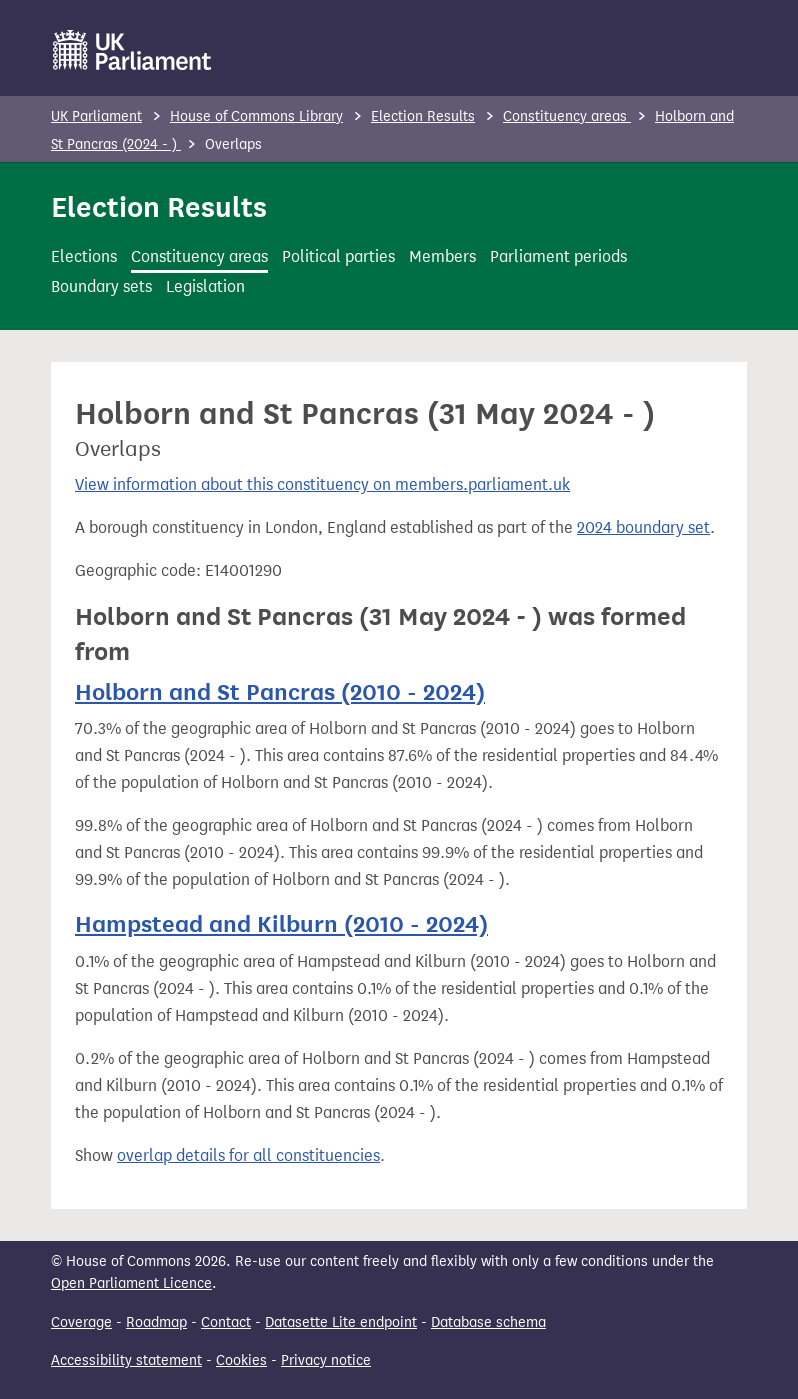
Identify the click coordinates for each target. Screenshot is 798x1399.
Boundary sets (101, 286)
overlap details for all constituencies (248, 1155)
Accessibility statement (126, 1360)
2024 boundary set (643, 527)
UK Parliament (96, 116)
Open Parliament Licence (131, 1283)
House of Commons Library (256, 116)
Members (442, 256)
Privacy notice (326, 1360)
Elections (84, 256)
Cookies (241, 1360)
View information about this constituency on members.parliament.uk (322, 484)
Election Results (423, 116)
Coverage (81, 1322)
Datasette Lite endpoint (341, 1322)
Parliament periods (558, 256)
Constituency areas (567, 116)
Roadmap (156, 1322)
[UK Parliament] (132, 50)
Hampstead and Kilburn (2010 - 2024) (281, 924)
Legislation (205, 286)
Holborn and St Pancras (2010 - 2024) (280, 692)
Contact (226, 1322)
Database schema (488, 1322)
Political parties (338, 256)
